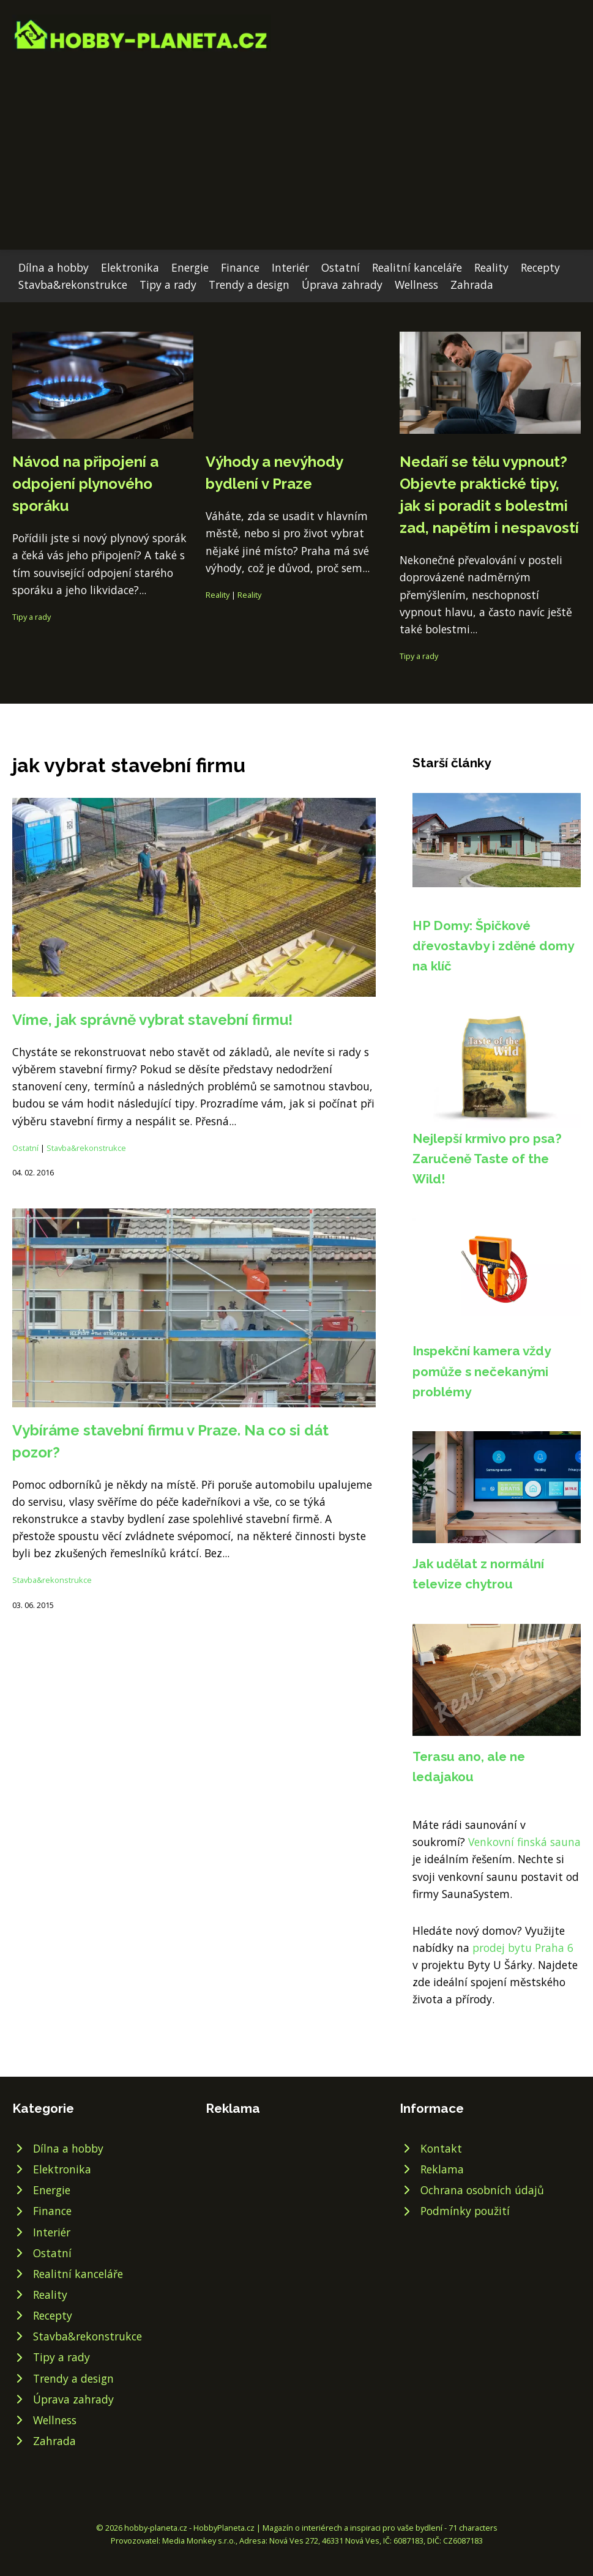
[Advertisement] (296, 143)
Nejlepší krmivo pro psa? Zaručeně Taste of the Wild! (487, 1159)
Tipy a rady (168, 284)
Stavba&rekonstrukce (72, 284)
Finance (240, 267)
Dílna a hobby (53, 267)
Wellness (416, 284)
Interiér (290, 267)
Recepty (540, 267)
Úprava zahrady (342, 284)
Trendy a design (249, 284)
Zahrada (471, 284)
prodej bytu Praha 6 (522, 1947)
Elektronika (130, 267)
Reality (491, 267)
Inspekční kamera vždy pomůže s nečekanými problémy (481, 1371)
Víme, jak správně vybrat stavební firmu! (152, 1020)
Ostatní (340, 267)
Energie (190, 267)
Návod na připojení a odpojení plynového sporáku (85, 484)
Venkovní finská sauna (524, 1841)
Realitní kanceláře (417, 267)
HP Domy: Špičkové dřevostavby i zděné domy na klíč (492, 946)
